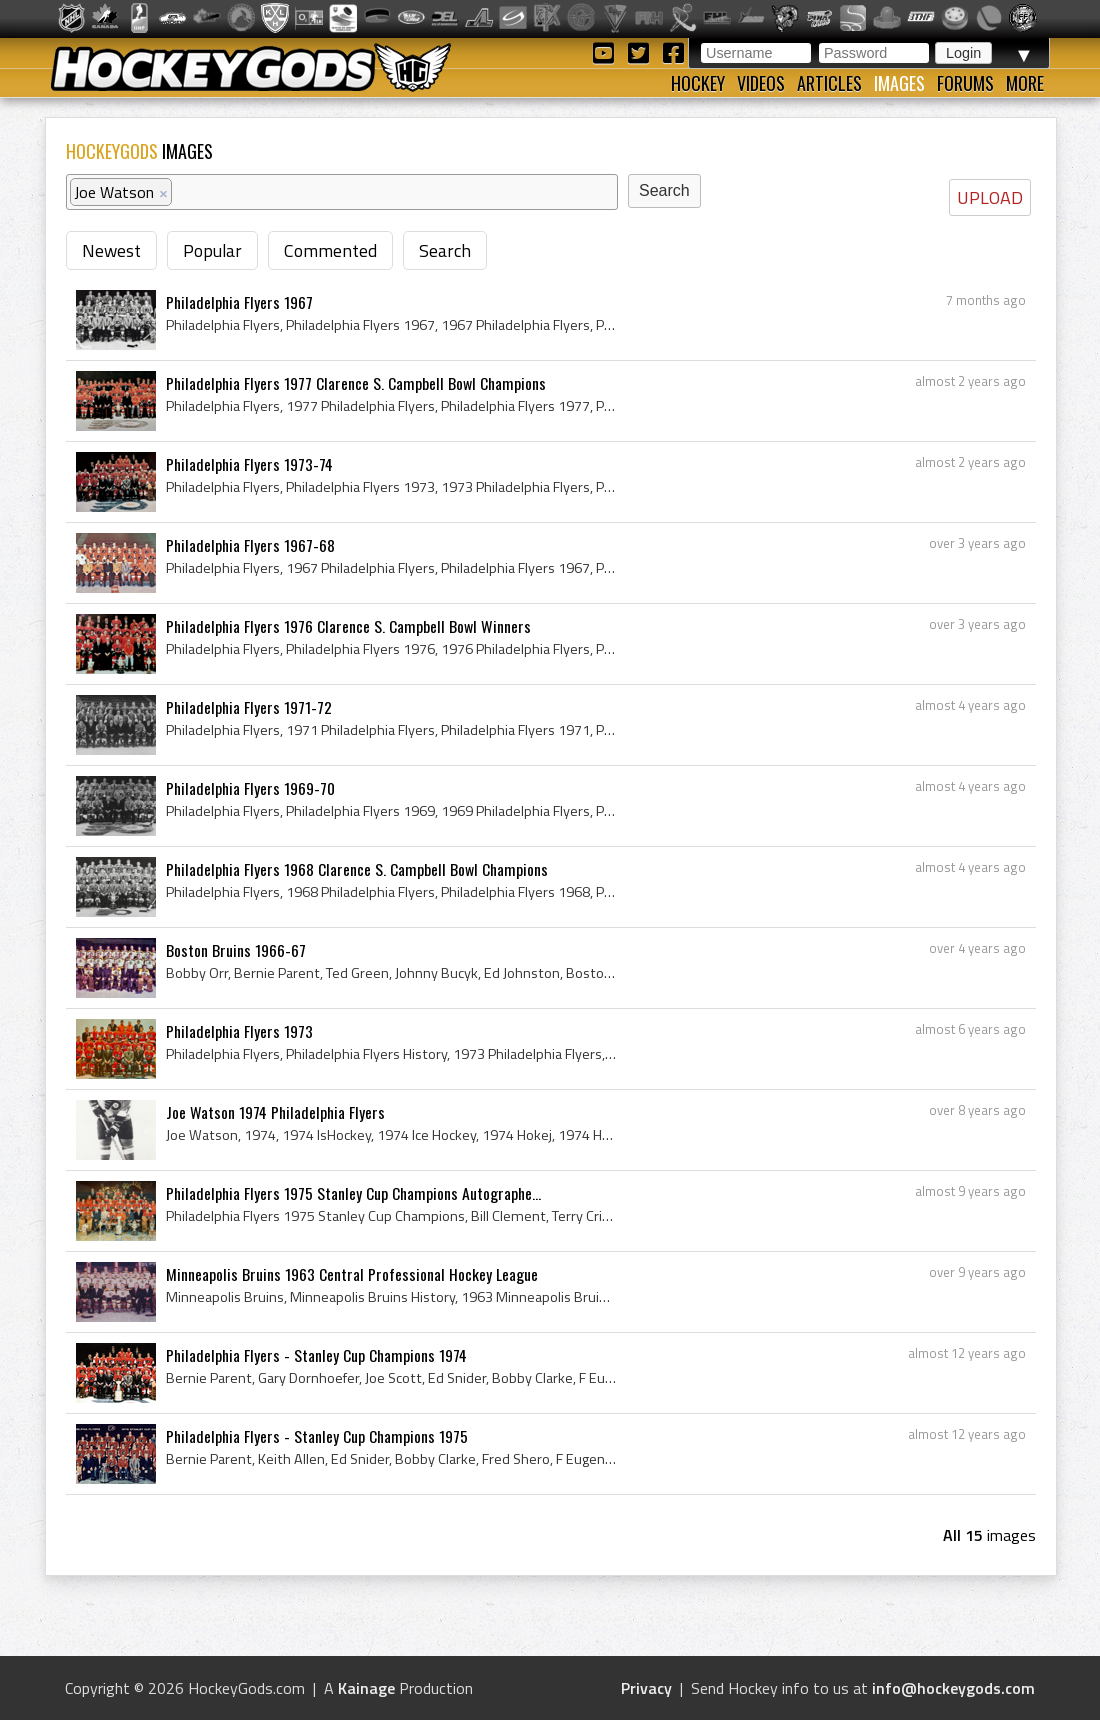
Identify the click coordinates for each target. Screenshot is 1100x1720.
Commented (330, 250)
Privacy (646, 1688)
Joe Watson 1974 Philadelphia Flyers (275, 1112)
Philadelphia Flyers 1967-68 (250, 545)
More (1025, 83)
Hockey (698, 83)
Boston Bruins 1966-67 (236, 950)
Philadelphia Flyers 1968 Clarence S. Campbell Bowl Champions (357, 869)
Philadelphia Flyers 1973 (239, 1031)
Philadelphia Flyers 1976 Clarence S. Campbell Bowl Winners (348, 626)
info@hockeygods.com (953, 1688)
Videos (761, 83)
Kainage (366, 1688)
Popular (212, 250)
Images (899, 83)
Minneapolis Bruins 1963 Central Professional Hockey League (352, 1274)
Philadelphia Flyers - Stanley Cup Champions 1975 (317, 1436)
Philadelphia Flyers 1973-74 (249, 464)
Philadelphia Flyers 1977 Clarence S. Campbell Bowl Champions (356, 383)
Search (445, 250)
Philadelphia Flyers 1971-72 (249, 707)
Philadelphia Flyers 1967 (239, 302)
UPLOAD (990, 197)
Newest (111, 250)
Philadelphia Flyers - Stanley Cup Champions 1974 (316, 1355)
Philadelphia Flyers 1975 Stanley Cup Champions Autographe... (353, 1193)
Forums (965, 83)
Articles (829, 83)
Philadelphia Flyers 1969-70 (250, 788)
